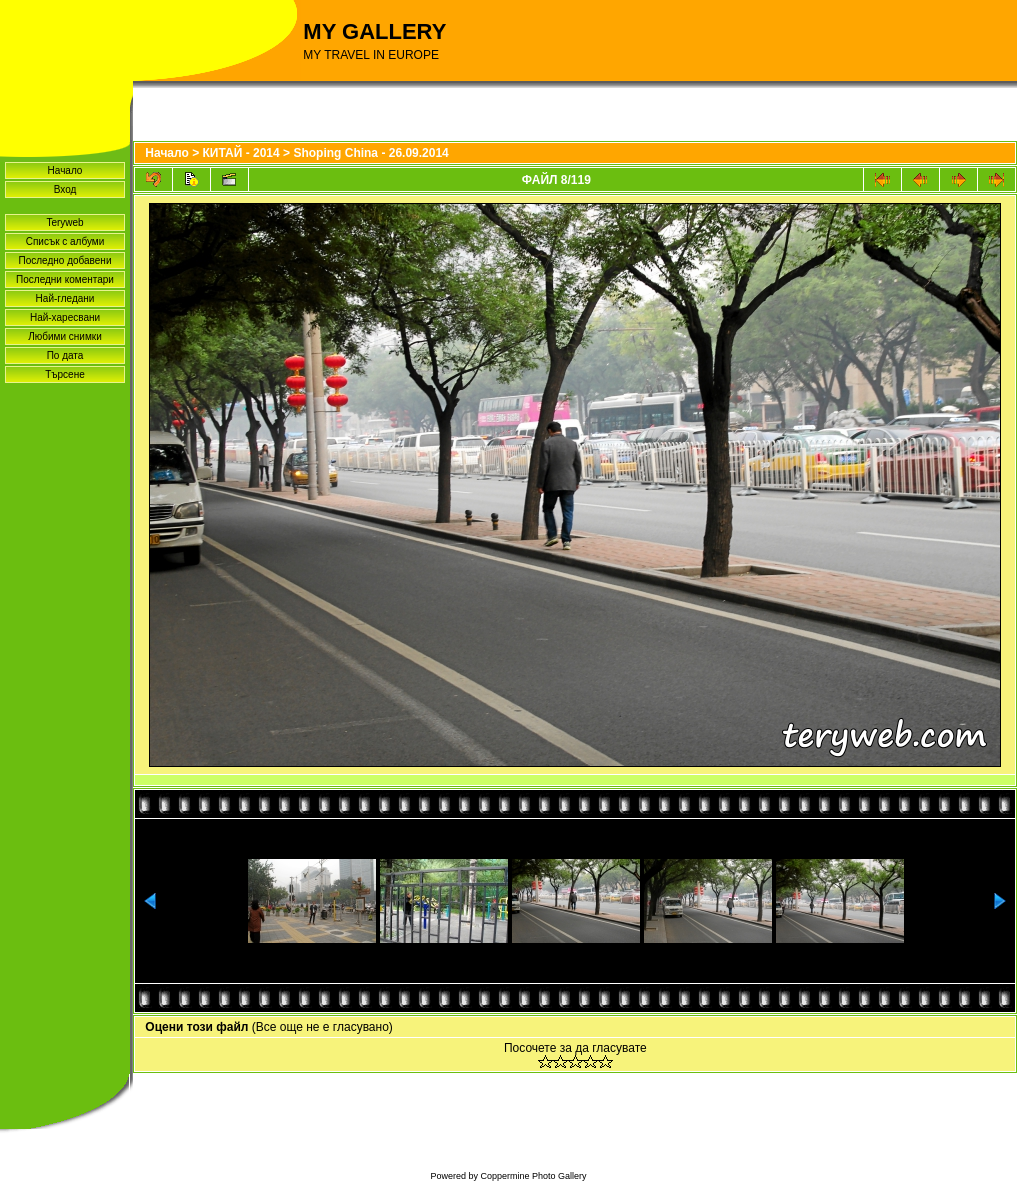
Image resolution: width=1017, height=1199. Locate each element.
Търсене (65, 374)
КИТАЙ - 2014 (241, 153)
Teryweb (64, 222)
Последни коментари (65, 279)
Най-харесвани (65, 317)
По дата (65, 355)
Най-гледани (65, 298)
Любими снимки (65, 336)
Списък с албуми (65, 241)
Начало (65, 170)
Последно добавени (65, 260)
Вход (65, 189)
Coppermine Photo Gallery (533, 1176)
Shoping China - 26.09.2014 (370, 153)
